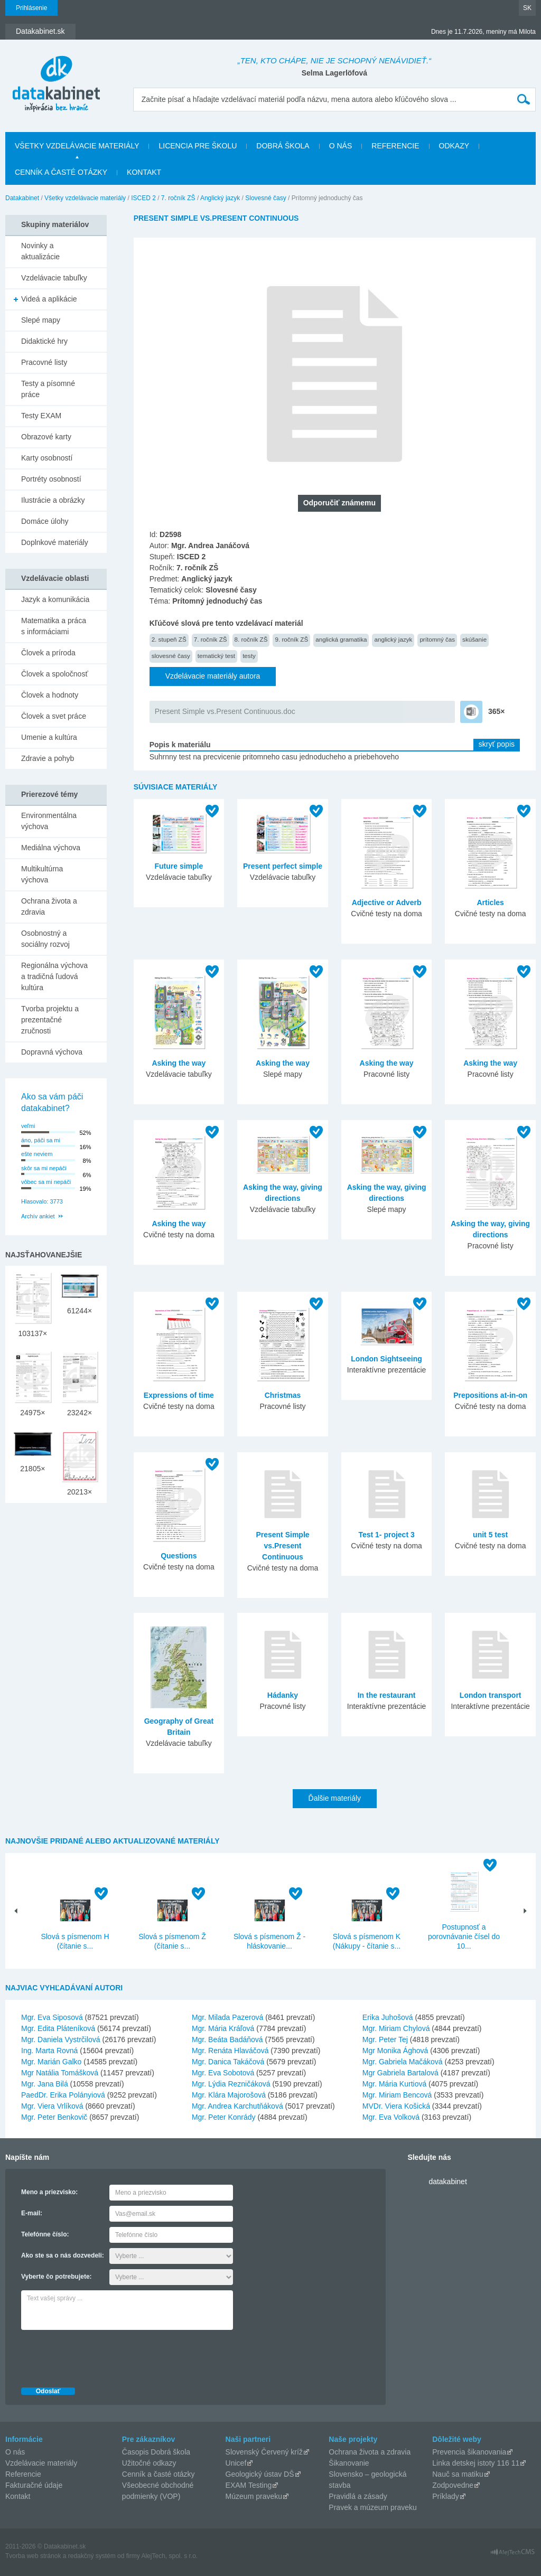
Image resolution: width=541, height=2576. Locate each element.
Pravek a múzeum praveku (373, 2507)
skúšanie (474, 639)
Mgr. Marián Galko (51, 2061)
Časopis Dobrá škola (156, 2452)
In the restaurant (387, 1695)
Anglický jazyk (220, 198)
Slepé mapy (40, 320)
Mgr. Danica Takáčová (228, 2061)
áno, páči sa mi (40, 1140)
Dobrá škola (282, 146)
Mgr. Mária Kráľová (223, 2028)
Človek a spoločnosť (54, 674)
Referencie (395, 146)
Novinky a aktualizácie (40, 251)
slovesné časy (171, 655)
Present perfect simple (282, 866)
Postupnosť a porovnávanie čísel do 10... (464, 1936)
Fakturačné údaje (33, 2485)
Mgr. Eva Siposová (52, 2017)
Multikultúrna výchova (42, 874)
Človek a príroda (48, 652)
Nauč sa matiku (457, 2474)
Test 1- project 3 (386, 1534)
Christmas (283, 1395)
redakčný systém (92, 2556)
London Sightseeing (386, 1359)
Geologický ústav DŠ (260, 2474)
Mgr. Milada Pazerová (227, 2017)
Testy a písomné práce (48, 389)
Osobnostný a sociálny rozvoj (45, 938)
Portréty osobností (51, 479)
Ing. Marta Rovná (49, 2050)
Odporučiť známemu (339, 503)
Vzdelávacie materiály (41, 2463)
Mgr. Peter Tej (385, 2039)
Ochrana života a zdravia (49, 906)
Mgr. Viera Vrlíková (52, 2106)
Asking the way (179, 1063)
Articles (490, 902)
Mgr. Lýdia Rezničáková (231, 2084)
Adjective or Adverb (387, 902)
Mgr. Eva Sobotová (223, 2073)
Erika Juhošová (387, 2017)
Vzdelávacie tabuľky (54, 278)
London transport (490, 1695)
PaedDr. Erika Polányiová (63, 2095)
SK (527, 8)
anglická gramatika (341, 639)
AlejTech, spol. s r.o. (169, 2556)
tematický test (216, 655)
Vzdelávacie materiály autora (212, 676)
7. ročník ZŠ (178, 198)
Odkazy (454, 146)
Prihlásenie (31, 8)
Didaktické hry (44, 341)
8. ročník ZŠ (251, 639)
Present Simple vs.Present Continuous (282, 1545)
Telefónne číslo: (45, 2234)
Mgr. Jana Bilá (44, 2084)
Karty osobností (46, 458)
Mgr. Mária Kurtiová (394, 2084)
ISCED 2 (143, 198)
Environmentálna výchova (49, 821)
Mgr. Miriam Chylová (396, 2028)
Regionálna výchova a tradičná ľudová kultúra (54, 976)
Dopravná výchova (51, 1052)
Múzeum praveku (254, 2496)
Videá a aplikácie (49, 299)
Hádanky (282, 1695)
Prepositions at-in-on (490, 1395)
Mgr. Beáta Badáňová (227, 2039)
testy (249, 655)
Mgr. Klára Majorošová (229, 2095)
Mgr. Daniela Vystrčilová (60, 2039)
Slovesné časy (265, 198)
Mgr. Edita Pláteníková (58, 2028)
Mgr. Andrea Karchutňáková (237, 2106)
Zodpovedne (452, 2485)
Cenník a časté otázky (61, 172)
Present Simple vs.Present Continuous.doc (225, 711)
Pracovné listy (44, 362)
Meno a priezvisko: (49, 2192)
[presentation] (101, 2355)
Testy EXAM (41, 415)
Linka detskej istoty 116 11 (475, 2463)
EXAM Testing (249, 2485)
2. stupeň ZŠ (169, 639)
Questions (179, 1556)
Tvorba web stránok (33, 2556)
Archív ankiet (38, 1216)
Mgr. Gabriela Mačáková (402, 2061)
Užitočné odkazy (149, 2463)
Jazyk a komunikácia (55, 599)
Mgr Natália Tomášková (59, 2073)
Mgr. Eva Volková (390, 2117)
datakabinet (447, 2181)
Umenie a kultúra (49, 737)
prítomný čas (437, 639)
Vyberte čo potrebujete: (56, 2276)
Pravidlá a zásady (358, 2496)
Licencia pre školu (197, 146)
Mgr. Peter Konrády (224, 2117)
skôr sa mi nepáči (44, 1168)
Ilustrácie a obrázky (53, 500)
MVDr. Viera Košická (396, 2106)
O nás (340, 146)
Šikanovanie (349, 2463)
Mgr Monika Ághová (395, 2050)
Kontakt (144, 172)
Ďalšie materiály (335, 1798)
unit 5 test (490, 1534)
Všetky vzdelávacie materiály (77, 146)
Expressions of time (179, 1395)
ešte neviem (36, 1154)
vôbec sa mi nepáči (46, 1182)
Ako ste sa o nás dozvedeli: (62, 2255)
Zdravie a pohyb (47, 758)
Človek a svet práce (53, 716)
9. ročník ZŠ (291, 639)
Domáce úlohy (45, 521)
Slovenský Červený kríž (264, 2452)
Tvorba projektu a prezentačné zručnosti (50, 1019)
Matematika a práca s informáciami (53, 626)
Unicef (236, 2463)
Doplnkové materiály (54, 542)
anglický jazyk (393, 639)
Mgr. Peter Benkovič (54, 2117)
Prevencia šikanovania (469, 2452)
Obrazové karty (46, 437)
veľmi (28, 1126)
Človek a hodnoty (49, 695)
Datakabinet (22, 198)
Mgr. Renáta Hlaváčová (230, 2050)
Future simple (178, 866)
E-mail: (31, 2213)
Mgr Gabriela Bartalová (400, 2073)
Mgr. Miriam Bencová (397, 2095)
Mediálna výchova (50, 847)
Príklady (445, 2496)
